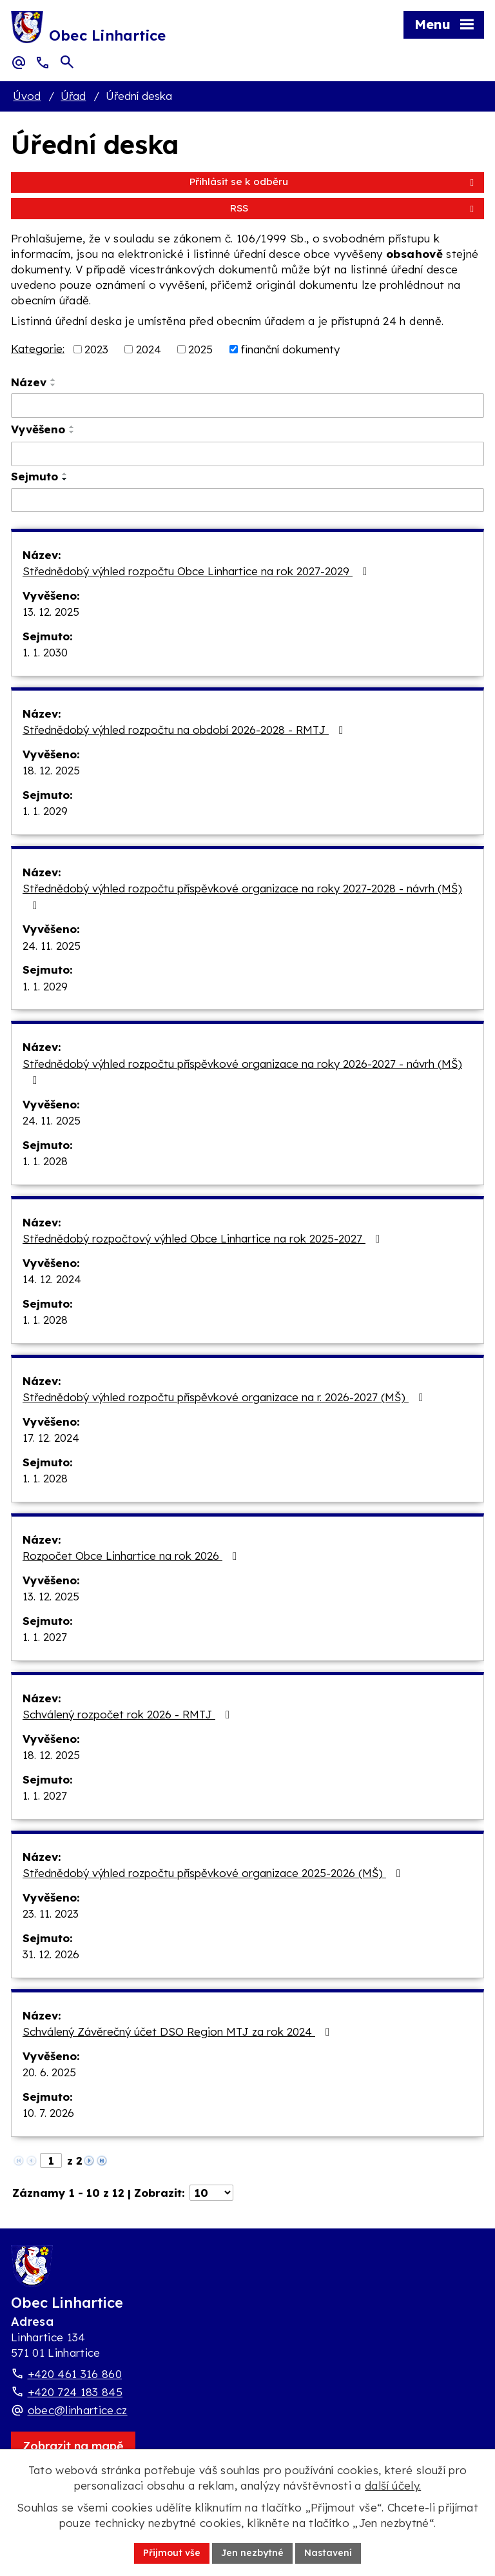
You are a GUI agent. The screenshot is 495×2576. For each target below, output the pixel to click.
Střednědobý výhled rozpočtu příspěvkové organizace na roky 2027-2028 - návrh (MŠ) (242, 896)
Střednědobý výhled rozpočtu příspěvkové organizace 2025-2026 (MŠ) (214, 1873)
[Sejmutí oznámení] (247, 500)
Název (28, 382)
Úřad (73, 96)
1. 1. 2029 (45, 811)
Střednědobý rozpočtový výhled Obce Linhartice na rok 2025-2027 (204, 1238)
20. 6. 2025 (49, 2072)
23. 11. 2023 (51, 1913)
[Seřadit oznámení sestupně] (53, 385)
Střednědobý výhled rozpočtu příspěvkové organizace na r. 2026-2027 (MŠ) (225, 1397)
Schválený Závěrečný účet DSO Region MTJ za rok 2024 (179, 2031)
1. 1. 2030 (45, 652)
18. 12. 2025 (51, 770)
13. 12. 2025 (51, 611)
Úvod (27, 96)
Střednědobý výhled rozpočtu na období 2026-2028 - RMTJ (185, 729)
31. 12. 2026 (51, 1954)
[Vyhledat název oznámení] (247, 405)
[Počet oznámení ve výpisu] (211, 2193)
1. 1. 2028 (45, 1161)
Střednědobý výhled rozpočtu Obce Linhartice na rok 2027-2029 (197, 571)
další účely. (393, 2485)
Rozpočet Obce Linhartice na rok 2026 (132, 1555)
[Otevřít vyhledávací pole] (67, 61)
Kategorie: (37, 348)
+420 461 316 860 (75, 2374)
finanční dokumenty (290, 349)
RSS (354, 208)
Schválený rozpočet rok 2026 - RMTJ (129, 1714)
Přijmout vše (171, 2553)
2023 (96, 349)
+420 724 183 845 (75, 2392)
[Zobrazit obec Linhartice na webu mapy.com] (73, 2446)
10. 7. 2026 (48, 2112)
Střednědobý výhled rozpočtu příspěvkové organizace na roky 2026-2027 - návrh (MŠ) (242, 1071)
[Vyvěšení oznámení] (247, 454)
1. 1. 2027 (45, 1637)
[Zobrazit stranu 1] (51, 2160)
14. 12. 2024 (52, 1279)
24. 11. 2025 (52, 945)
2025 (200, 349)
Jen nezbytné (252, 2553)
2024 (148, 349)
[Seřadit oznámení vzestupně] (53, 379)
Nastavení (328, 2553)
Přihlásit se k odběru (333, 181)
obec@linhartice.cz (78, 2410)
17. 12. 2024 (51, 1437)
